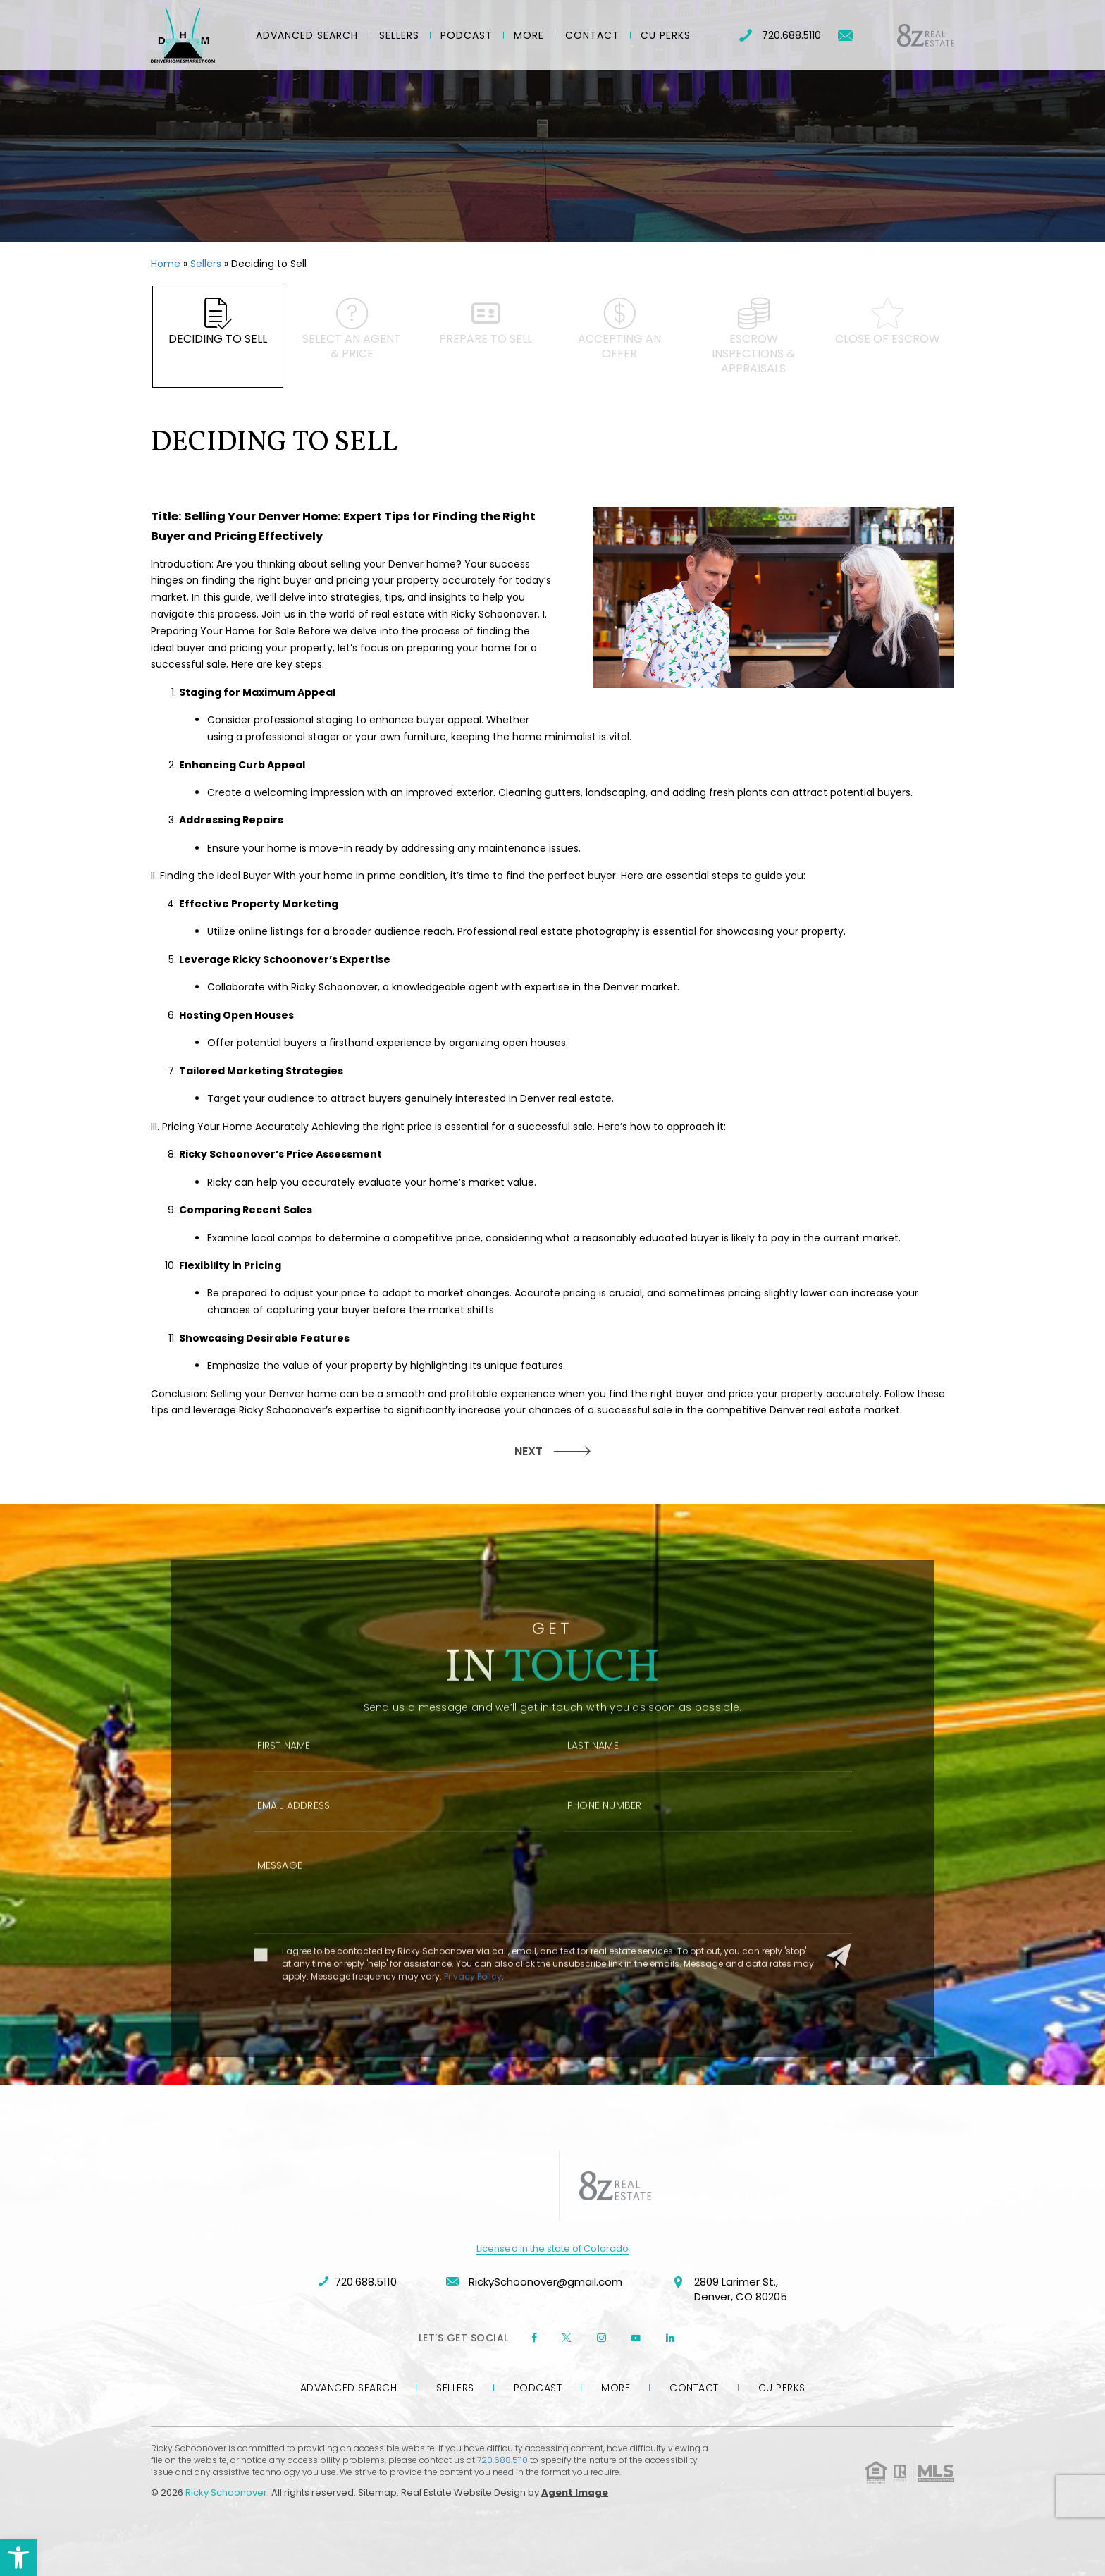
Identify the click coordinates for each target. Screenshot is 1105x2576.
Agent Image (574, 2492)
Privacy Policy (473, 2017)
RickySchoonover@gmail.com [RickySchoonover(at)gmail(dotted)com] (534, 2281)
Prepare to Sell (485, 323)
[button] (18, 2557)
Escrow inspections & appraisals (753, 337)
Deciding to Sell (217, 323)
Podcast (466, 35)
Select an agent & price (351, 330)
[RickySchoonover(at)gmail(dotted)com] (845, 35)
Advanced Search (307, 35)
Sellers (399, 35)
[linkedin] (670, 2338)
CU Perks (666, 35)
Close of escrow (887, 323)
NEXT (528, 1451)
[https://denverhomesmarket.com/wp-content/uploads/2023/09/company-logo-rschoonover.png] (496, 2185)
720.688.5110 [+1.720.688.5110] (780, 35)
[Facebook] (534, 2338)
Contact (592, 35)
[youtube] (636, 2338)
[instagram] (601, 2338)
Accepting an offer (619, 330)
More (529, 35)
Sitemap (377, 2492)
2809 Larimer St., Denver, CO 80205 (729, 2290)
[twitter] (566, 2338)
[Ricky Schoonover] (183, 35)
